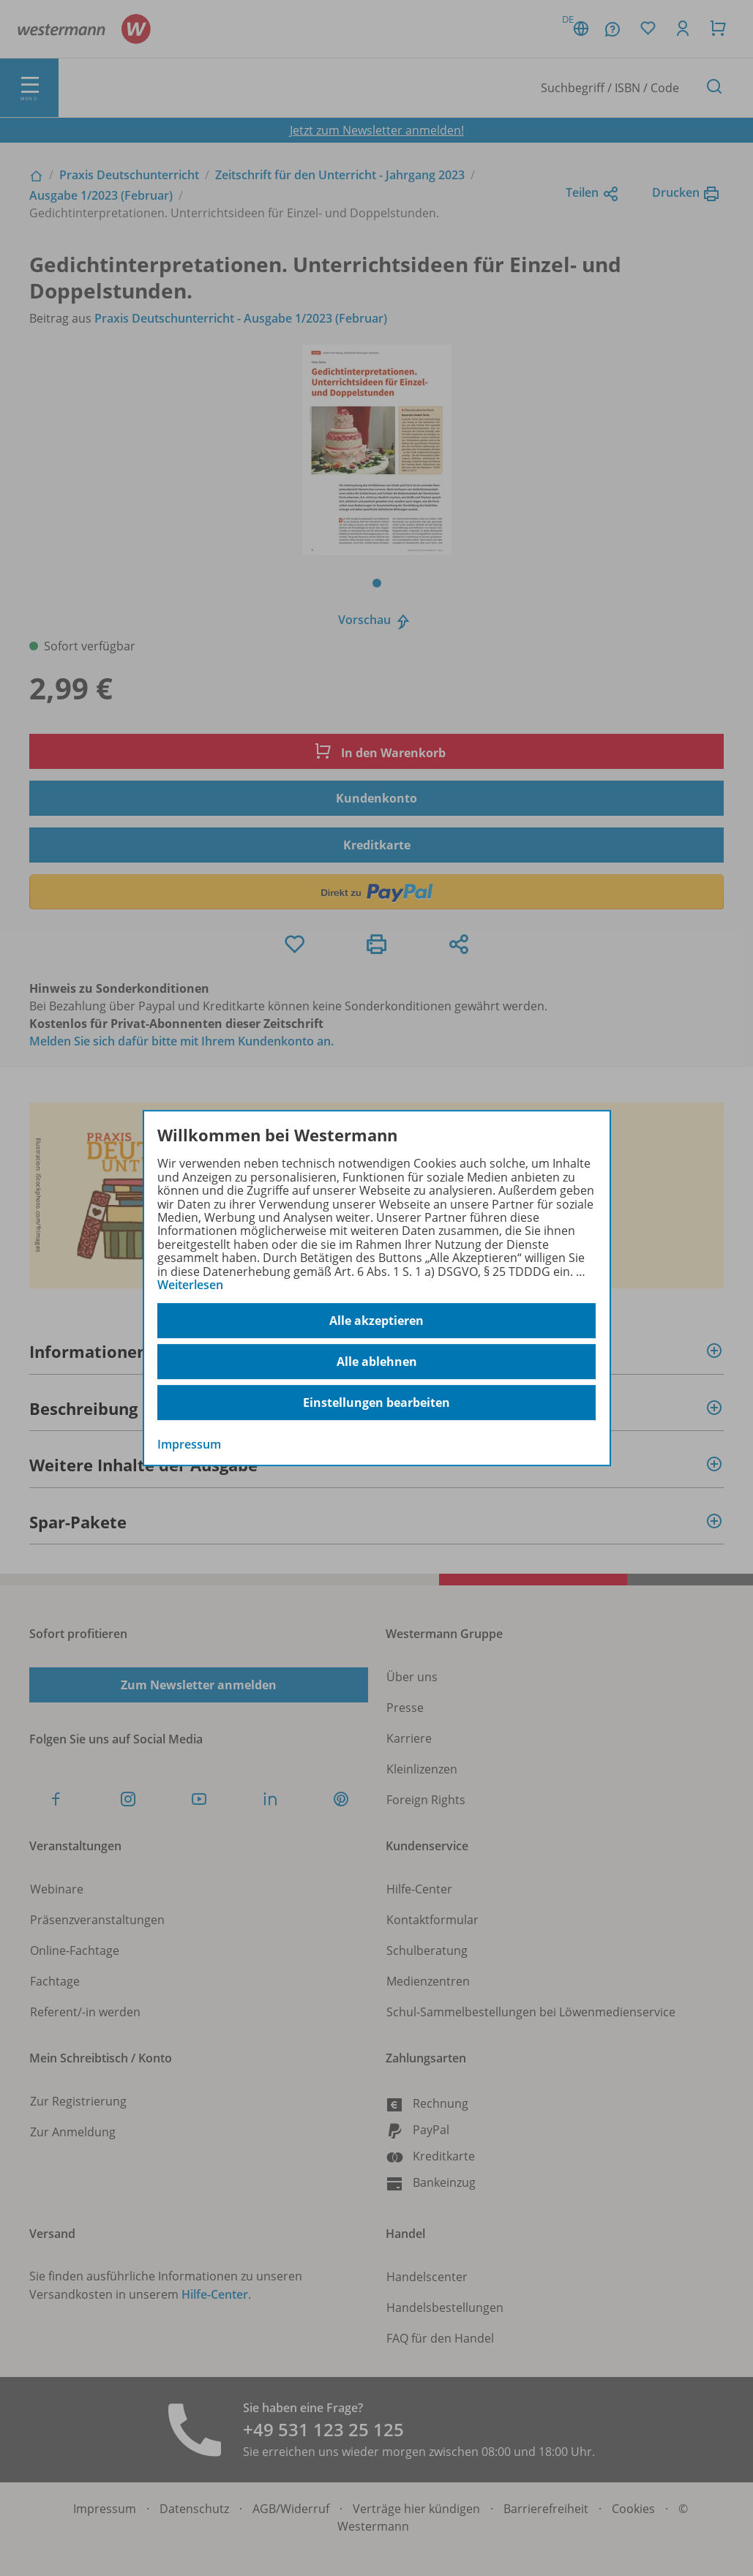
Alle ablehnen (377, 1361)
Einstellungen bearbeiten (376, 1402)
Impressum (189, 1445)
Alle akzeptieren (376, 1321)
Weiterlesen (190, 1285)
